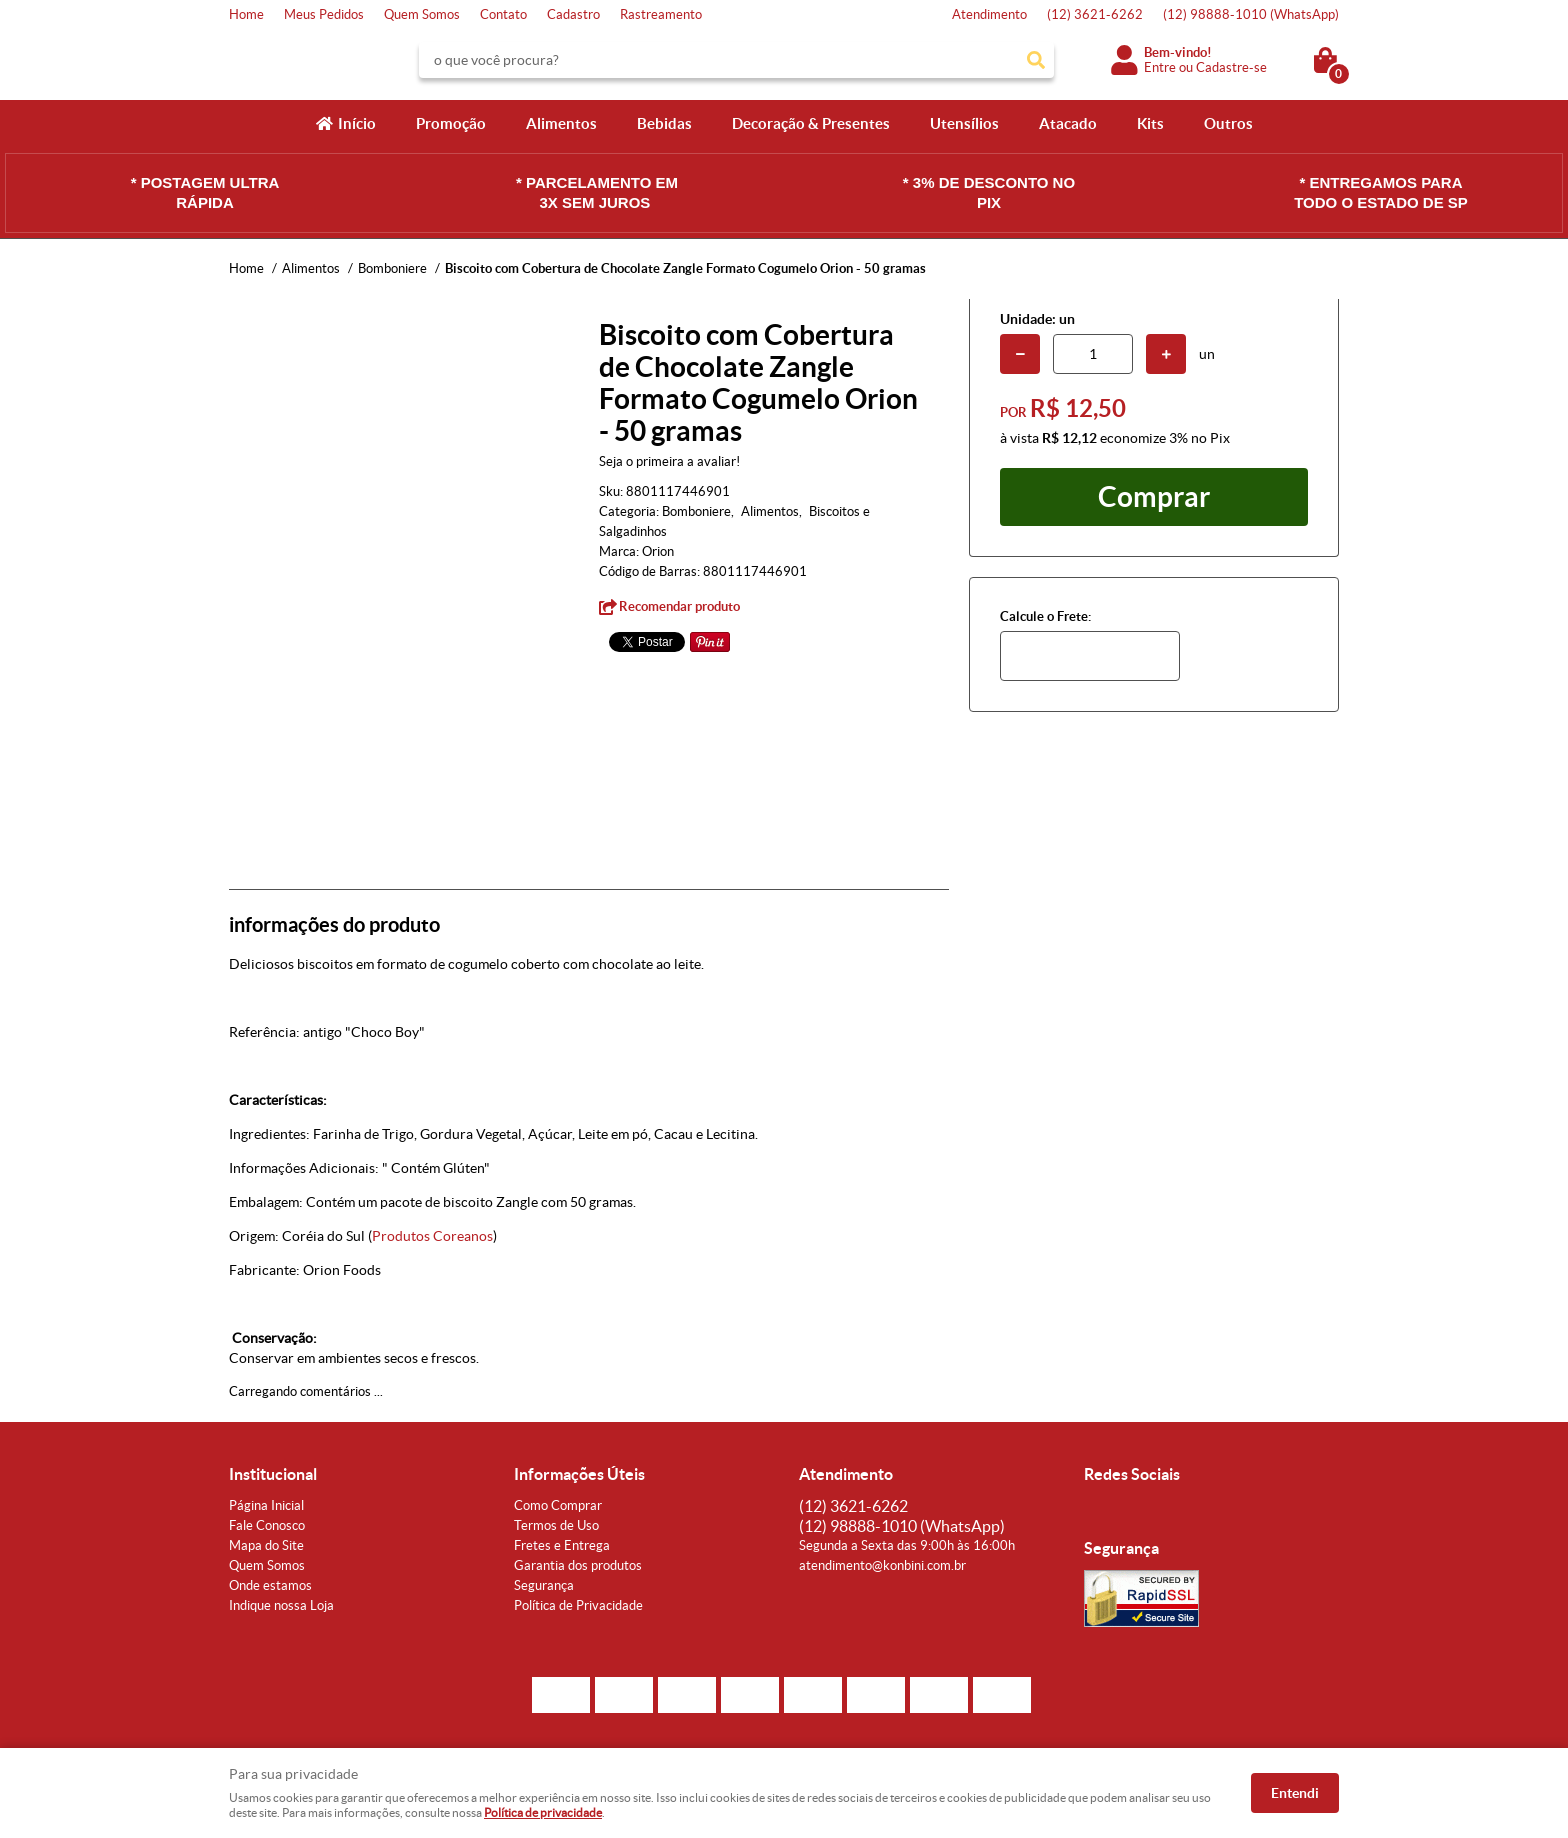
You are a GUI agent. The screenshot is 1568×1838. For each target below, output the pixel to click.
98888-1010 (1251, 14)
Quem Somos (422, 14)
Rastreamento (661, 14)
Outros (1228, 123)
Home (246, 14)
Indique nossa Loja (281, 1605)
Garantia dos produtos (578, 1565)
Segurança (544, 1585)
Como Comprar (558, 1505)
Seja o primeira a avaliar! (669, 461)
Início (357, 123)
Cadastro (573, 14)
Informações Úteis (579, 1474)
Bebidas (664, 123)
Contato (503, 14)
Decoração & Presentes (811, 123)
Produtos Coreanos (432, 1236)
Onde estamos (270, 1585)
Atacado (1068, 123)
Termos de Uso (556, 1525)
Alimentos (561, 123)
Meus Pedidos (324, 14)
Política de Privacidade (578, 1605)
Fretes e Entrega (562, 1545)
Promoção (451, 123)
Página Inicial (266, 1505)
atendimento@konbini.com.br (882, 1565)
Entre (1160, 67)
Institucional (273, 1474)
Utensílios (964, 123)
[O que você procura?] (1036, 60)
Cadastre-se (1231, 67)
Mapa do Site (266, 1545)
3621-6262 (1095, 14)
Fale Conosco (267, 1525)
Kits (1150, 123)
